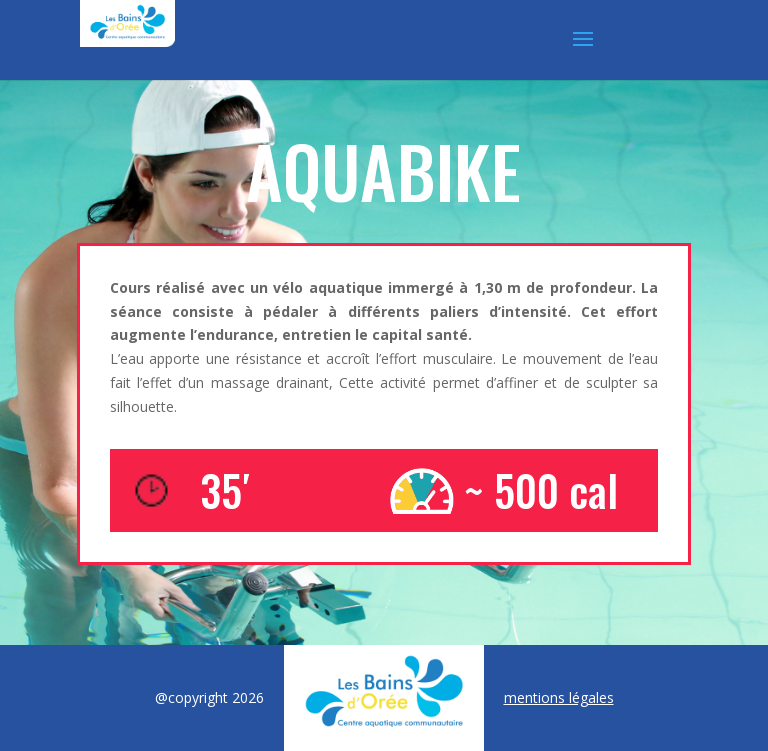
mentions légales (559, 697)
